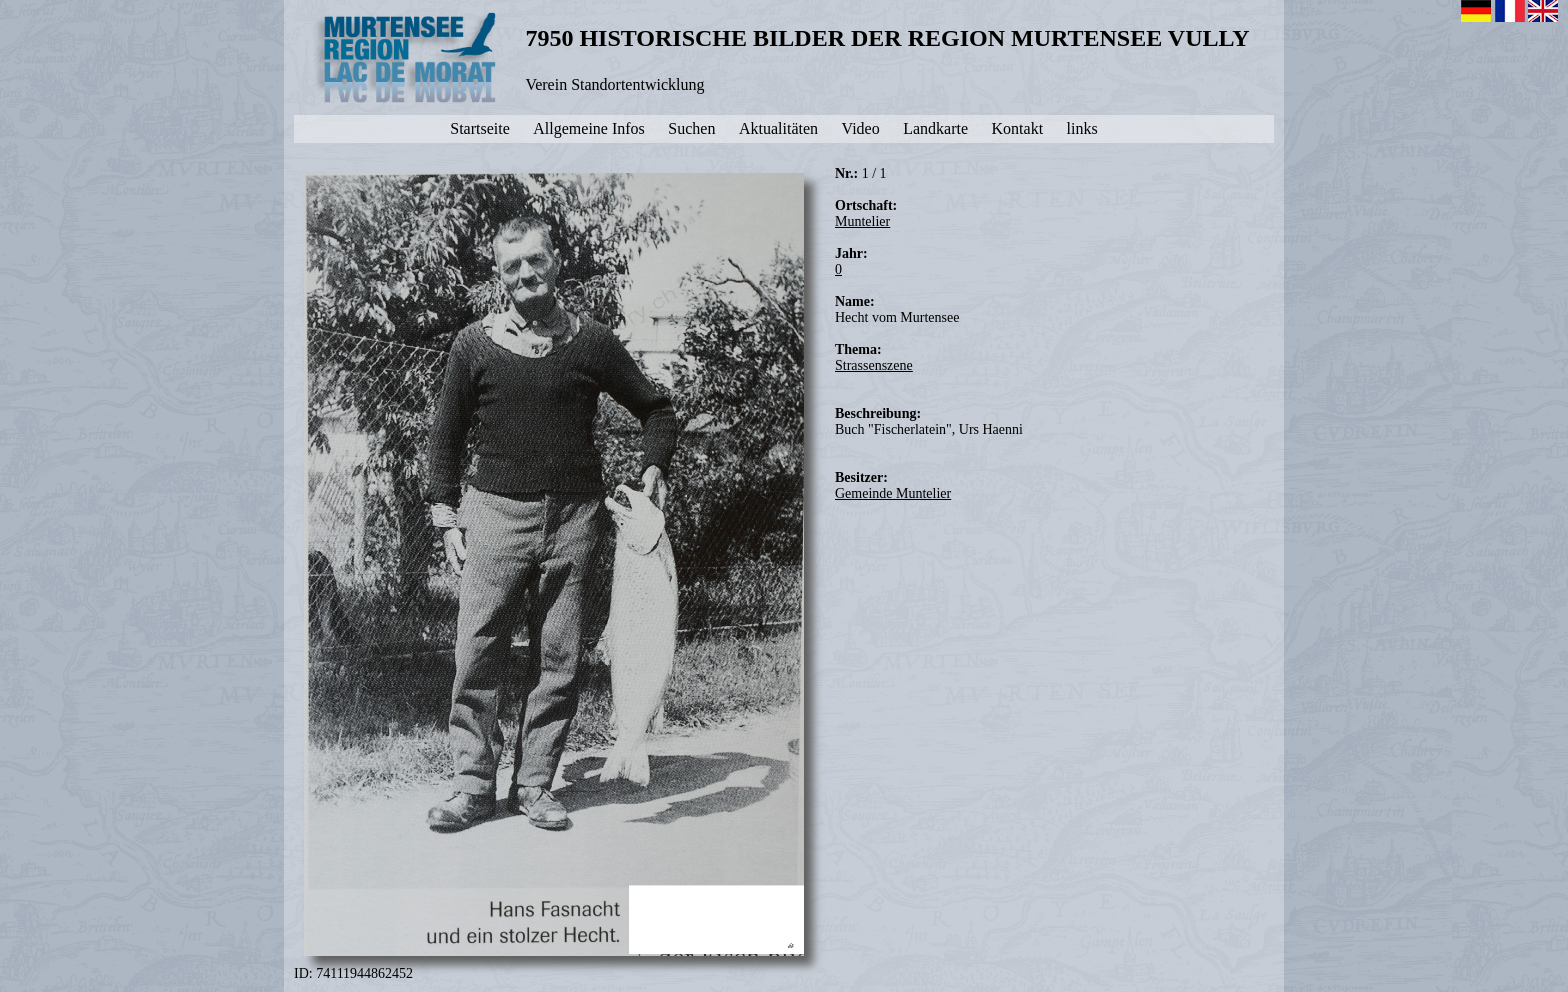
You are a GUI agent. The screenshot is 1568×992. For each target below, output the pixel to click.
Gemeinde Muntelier (893, 493)
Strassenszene (874, 365)
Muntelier (862, 221)
